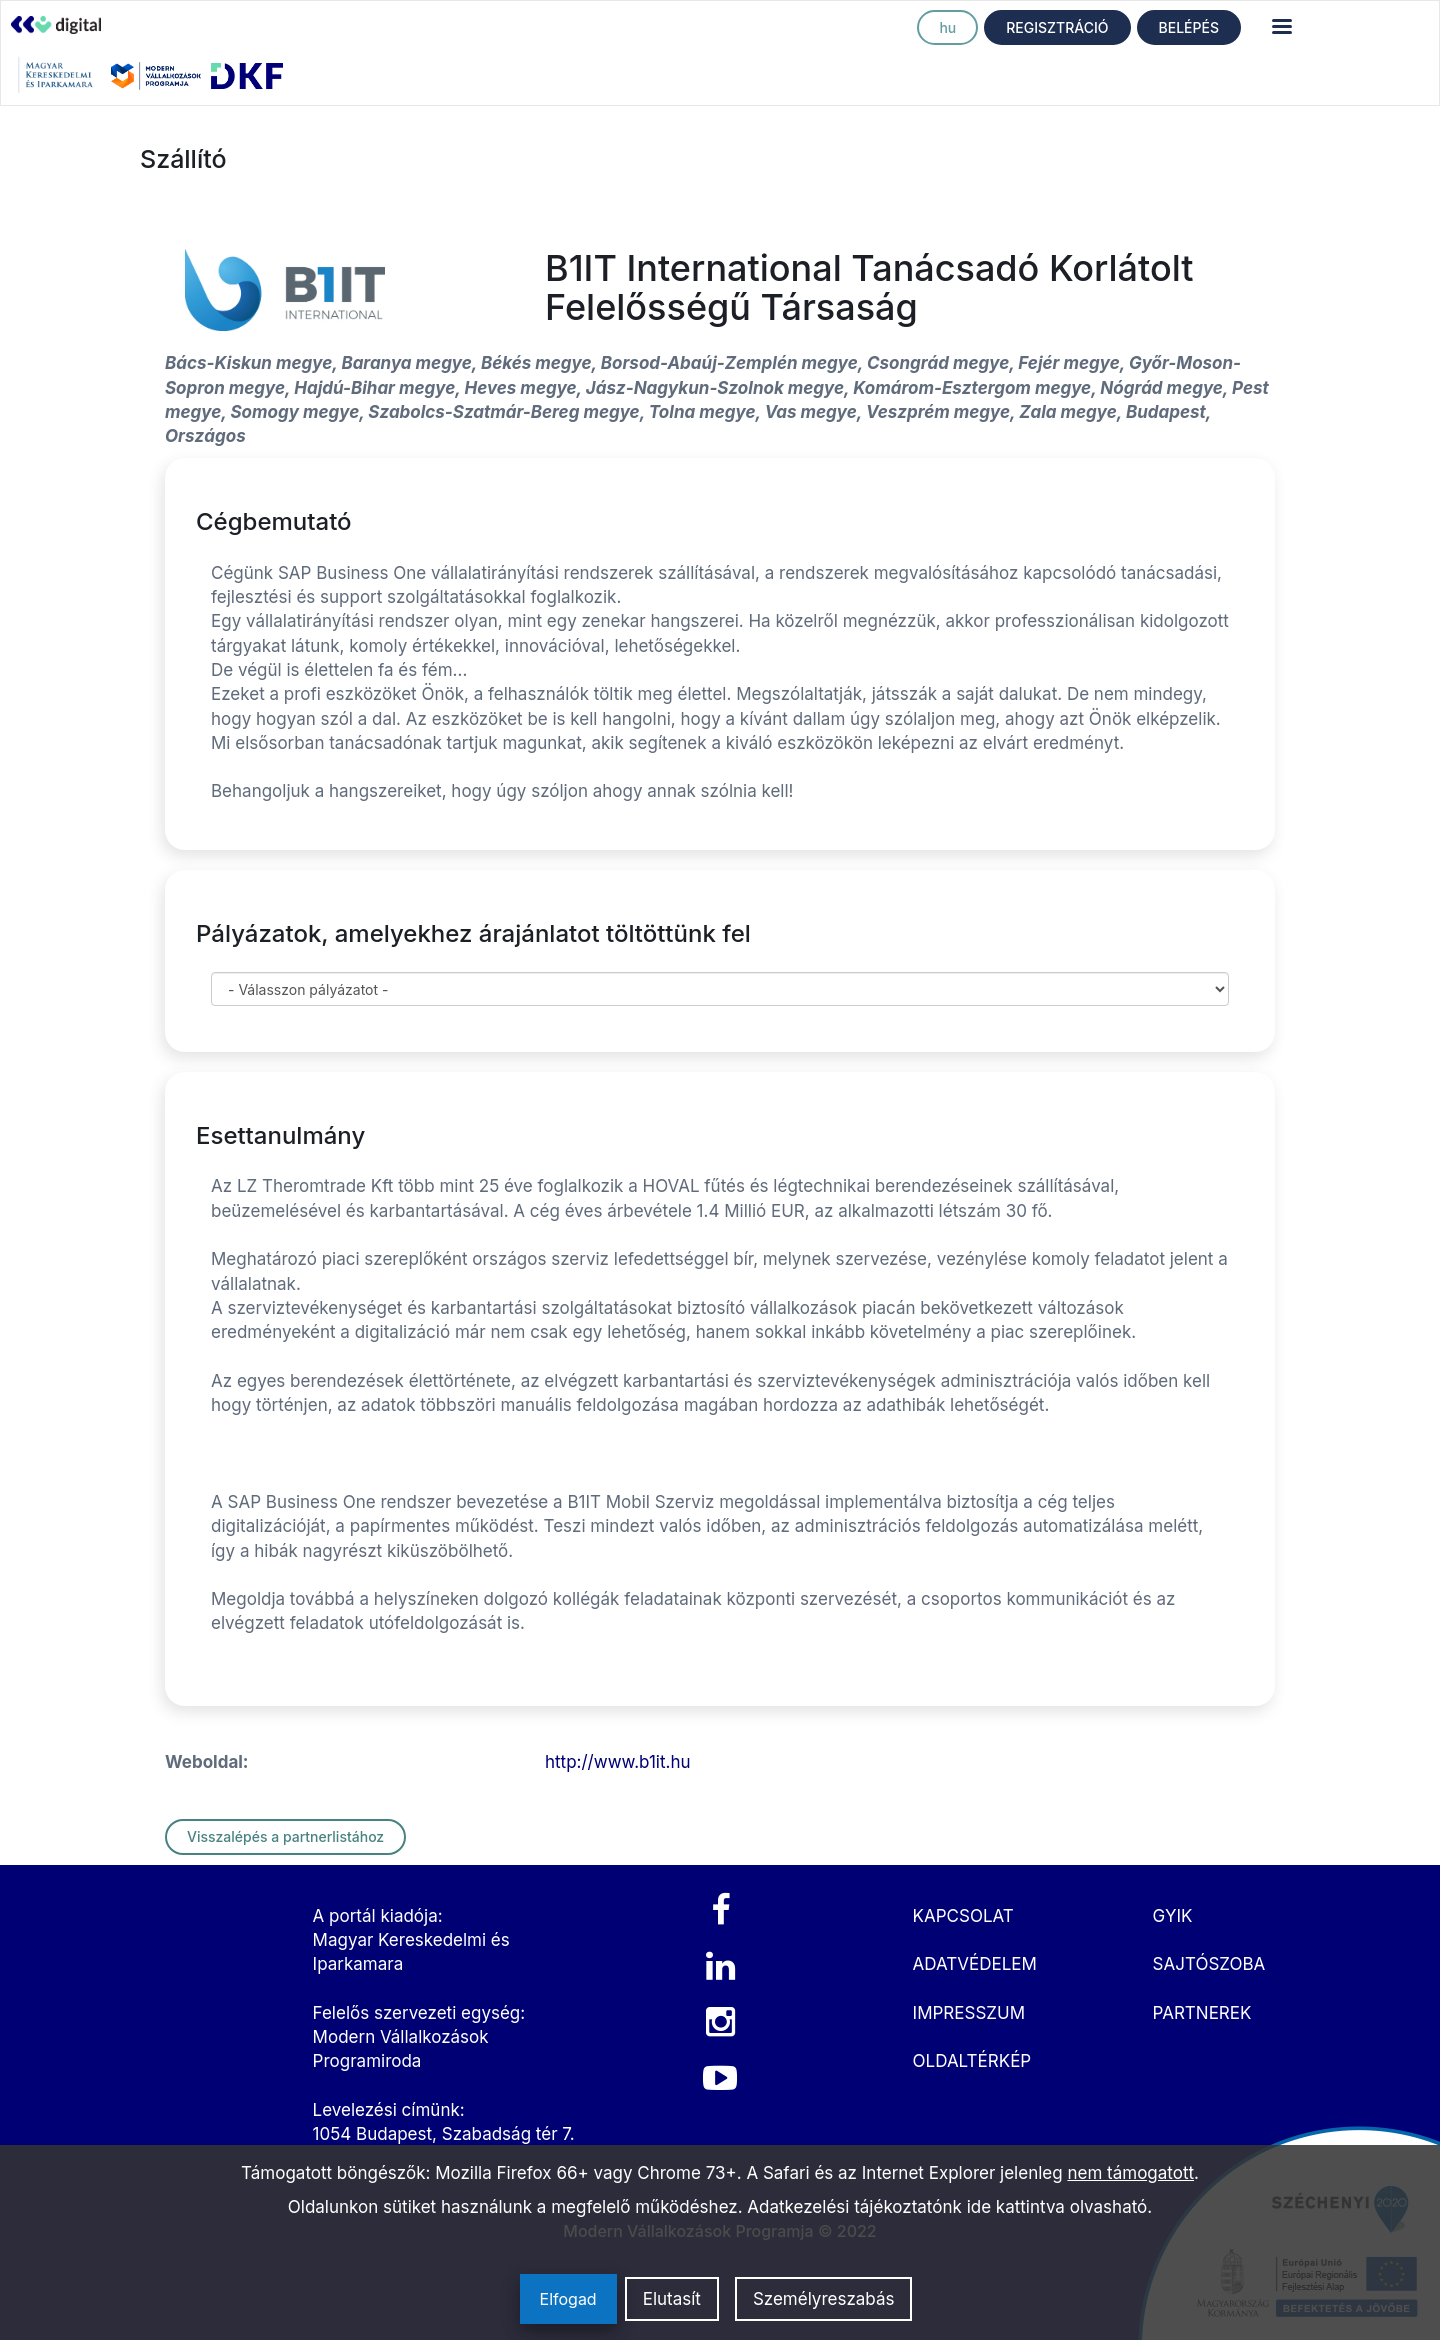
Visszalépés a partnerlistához (285, 1836)
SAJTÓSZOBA (1209, 1964)
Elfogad (568, 2299)
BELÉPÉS (1189, 27)
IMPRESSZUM (969, 2013)
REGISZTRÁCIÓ (1057, 27)
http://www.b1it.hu (618, 1762)
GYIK (1173, 1916)
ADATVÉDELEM (975, 1964)
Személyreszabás (824, 2299)
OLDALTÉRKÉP (972, 2061)
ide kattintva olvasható (1057, 2207)
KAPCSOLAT (963, 1916)
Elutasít (672, 2299)
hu (947, 27)
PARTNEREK (1202, 2013)
